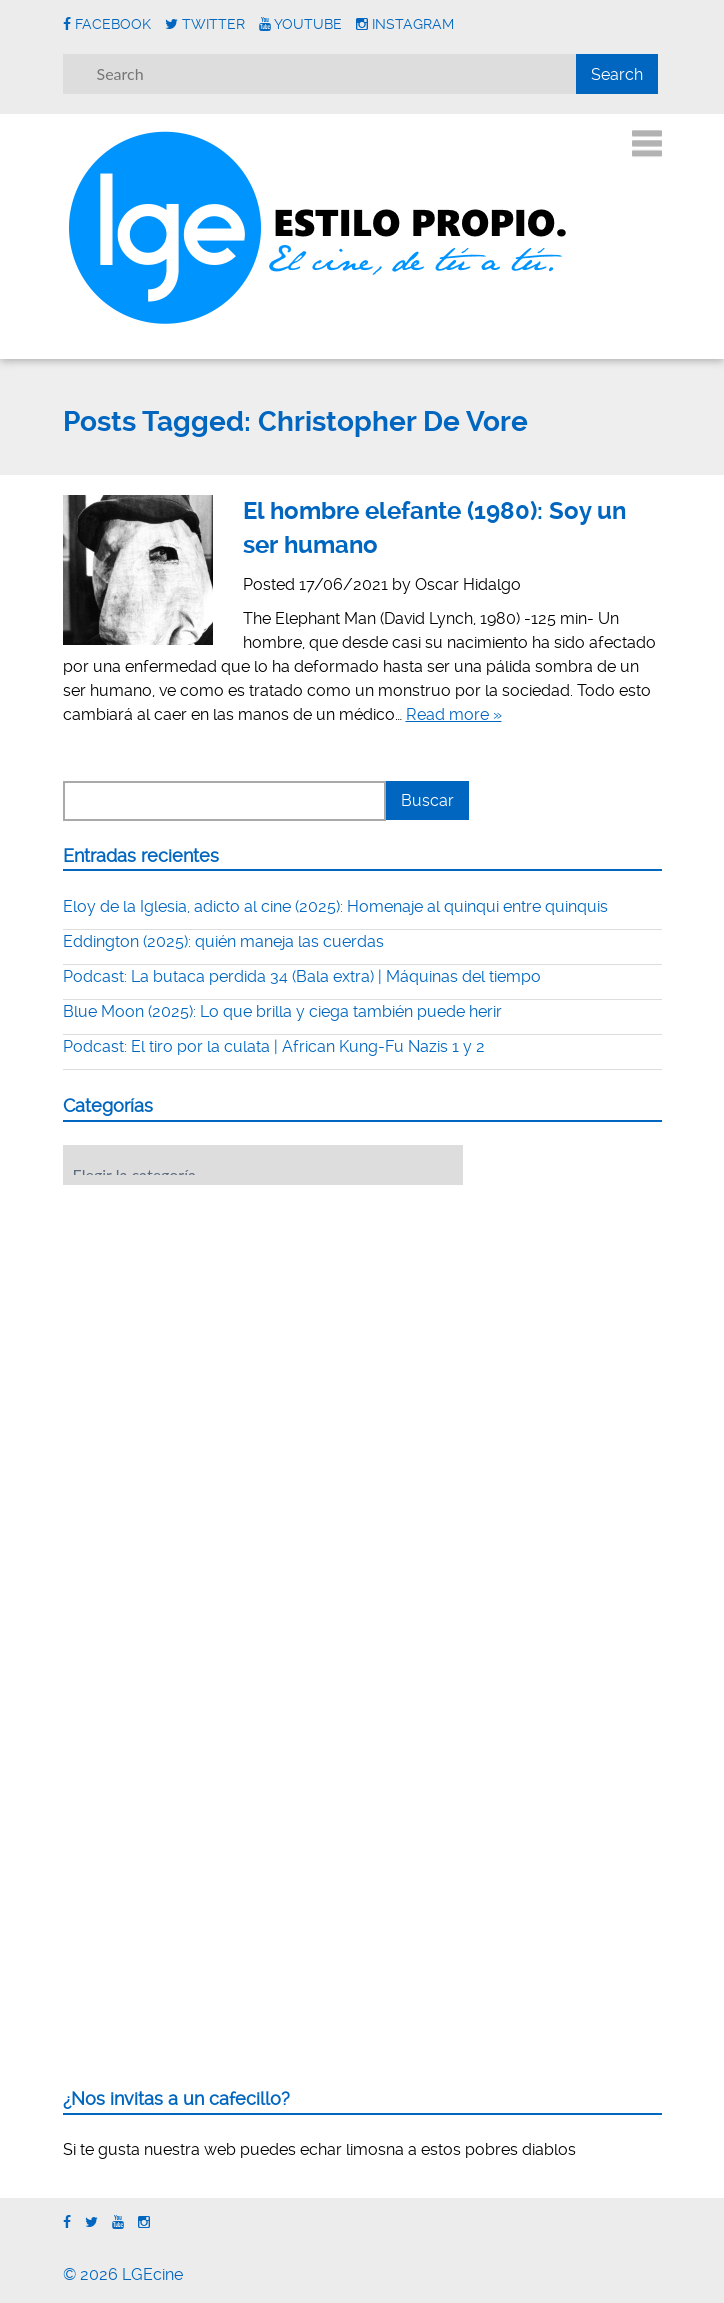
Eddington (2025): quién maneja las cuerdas (223, 941)
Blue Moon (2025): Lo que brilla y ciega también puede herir (282, 1011)
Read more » (454, 714)
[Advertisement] (213, 1324)
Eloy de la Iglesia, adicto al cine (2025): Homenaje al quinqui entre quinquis (335, 906)
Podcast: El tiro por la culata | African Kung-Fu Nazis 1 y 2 (274, 1046)
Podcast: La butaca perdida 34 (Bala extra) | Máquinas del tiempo (302, 976)
